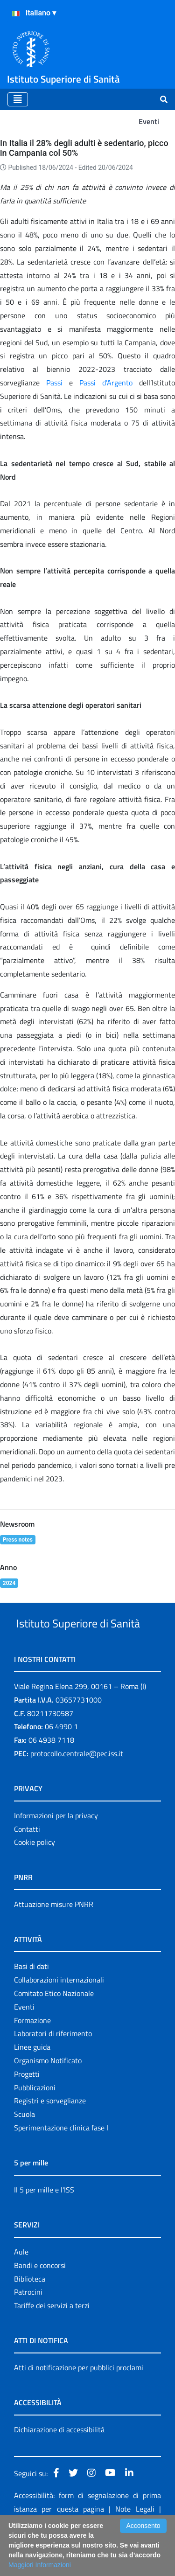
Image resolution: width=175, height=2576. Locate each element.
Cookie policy (34, 1877)
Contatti (27, 1864)
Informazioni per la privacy (56, 1850)
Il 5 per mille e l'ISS (44, 2224)
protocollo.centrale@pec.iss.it (76, 1788)
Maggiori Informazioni (39, 2565)
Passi (54, 382)
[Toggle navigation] (17, 99)
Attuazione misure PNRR (53, 1939)
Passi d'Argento (106, 382)
